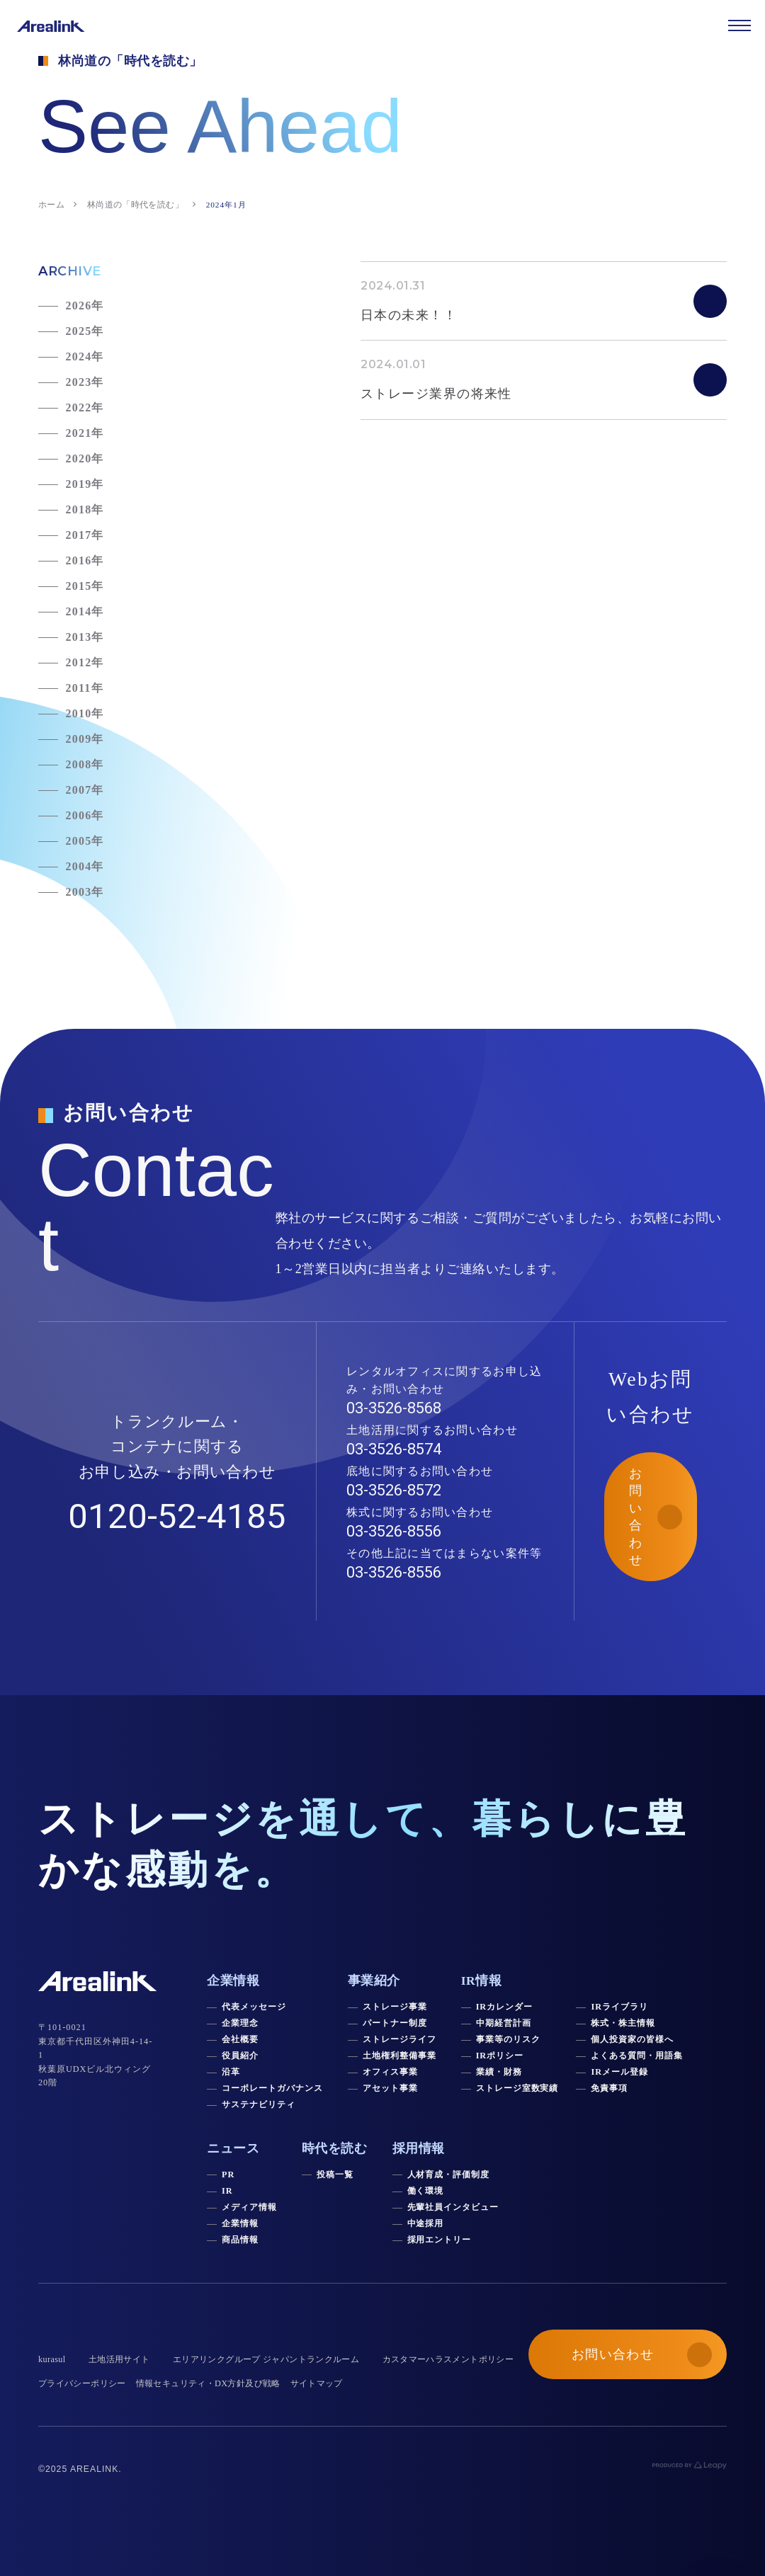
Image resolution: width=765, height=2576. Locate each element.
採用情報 (418, 2148)
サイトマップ (316, 2383)
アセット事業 (390, 2088)
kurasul (52, 2359)
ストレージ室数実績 (517, 2088)
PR (228, 2174)
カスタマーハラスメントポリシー (448, 2359)
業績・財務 (499, 2072)
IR (227, 2191)
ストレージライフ (399, 2039)
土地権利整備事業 (399, 2056)
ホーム (51, 205)
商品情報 (240, 2240)
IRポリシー (500, 2056)
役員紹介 (240, 2056)
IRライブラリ (619, 2007)
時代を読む (335, 2148)
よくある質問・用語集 (637, 2056)
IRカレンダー (504, 2007)
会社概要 (240, 2039)
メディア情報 (249, 2207)
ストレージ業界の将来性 (436, 394)
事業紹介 (374, 1980)
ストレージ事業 (395, 2007)
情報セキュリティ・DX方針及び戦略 (208, 2383)
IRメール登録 (619, 2072)
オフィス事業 (390, 2072)
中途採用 (425, 2223)
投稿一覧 (335, 2174)
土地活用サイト (119, 2359)
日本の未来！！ (409, 315)
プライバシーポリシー (82, 2383)
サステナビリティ (258, 2104)
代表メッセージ (254, 2007)
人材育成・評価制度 (448, 2174)
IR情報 (481, 1980)
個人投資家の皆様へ (632, 2039)
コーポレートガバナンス (272, 2088)
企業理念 (240, 2023)
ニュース (233, 2148)
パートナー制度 (395, 2023)
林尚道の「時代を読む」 (135, 205)
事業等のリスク (508, 2039)
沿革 (231, 2072)
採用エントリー (439, 2240)
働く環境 (425, 2191)
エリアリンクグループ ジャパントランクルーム (266, 2359)
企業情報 (240, 2223)
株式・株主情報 (623, 2023)
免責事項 (609, 2088)
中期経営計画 (503, 2023)
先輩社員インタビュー (453, 2207)
